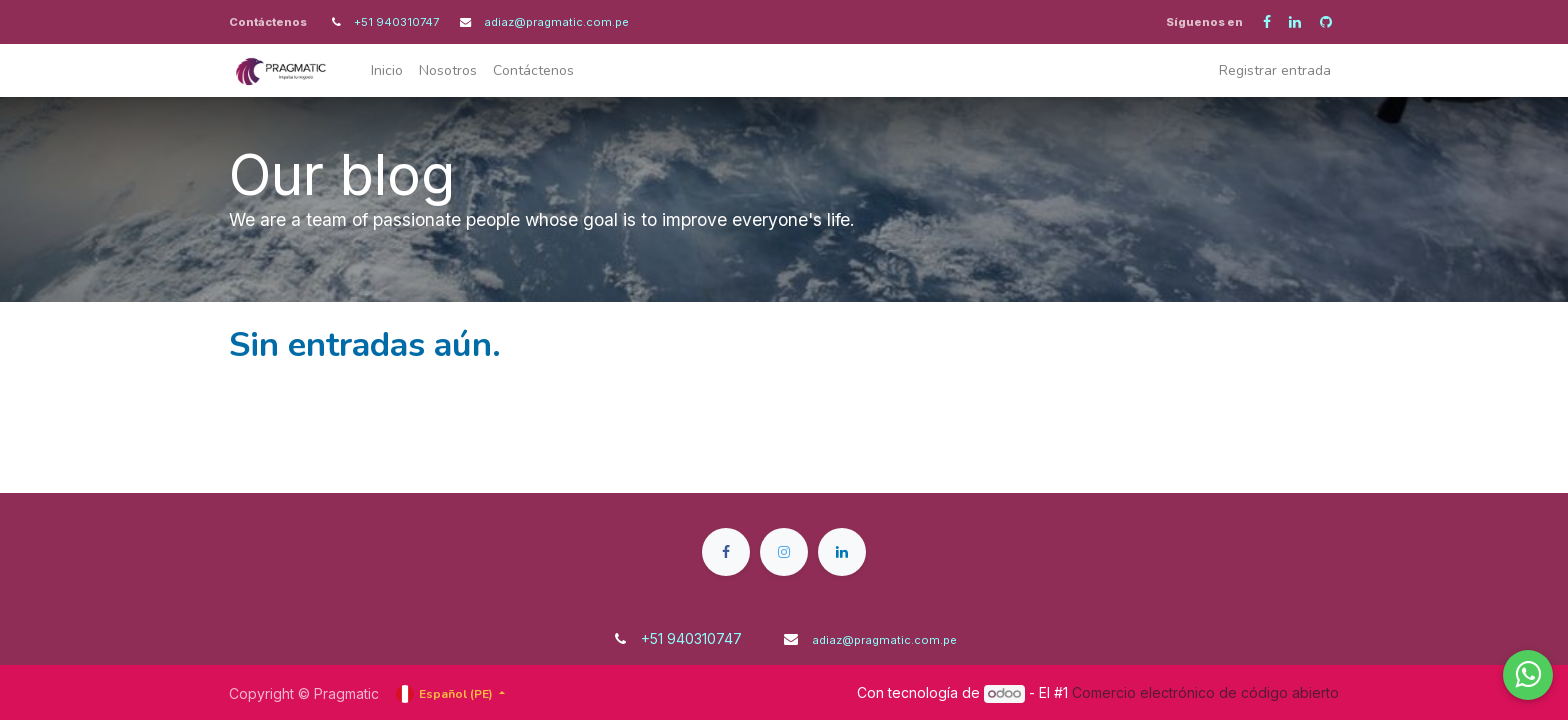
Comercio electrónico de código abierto (1205, 692)
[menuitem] (387, 70)
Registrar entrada (1275, 70)
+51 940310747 (398, 22)
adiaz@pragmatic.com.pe (556, 22)
